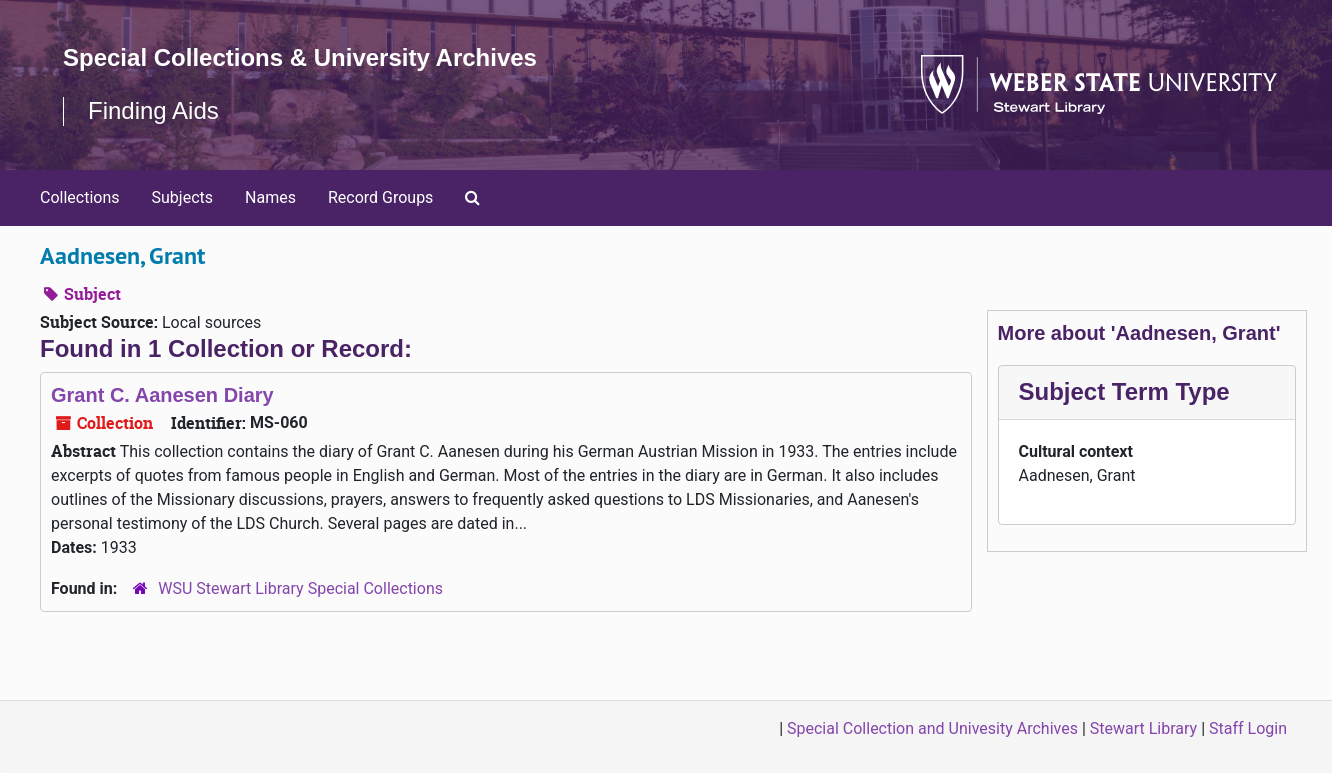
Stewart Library (1143, 728)
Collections (80, 197)
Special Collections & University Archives (300, 57)
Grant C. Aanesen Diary (162, 395)
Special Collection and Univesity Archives (932, 728)
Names (270, 197)
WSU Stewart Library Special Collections (300, 588)
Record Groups (380, 197)
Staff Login (1248, 728)
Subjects (182, 197)
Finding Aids (153, 110)
